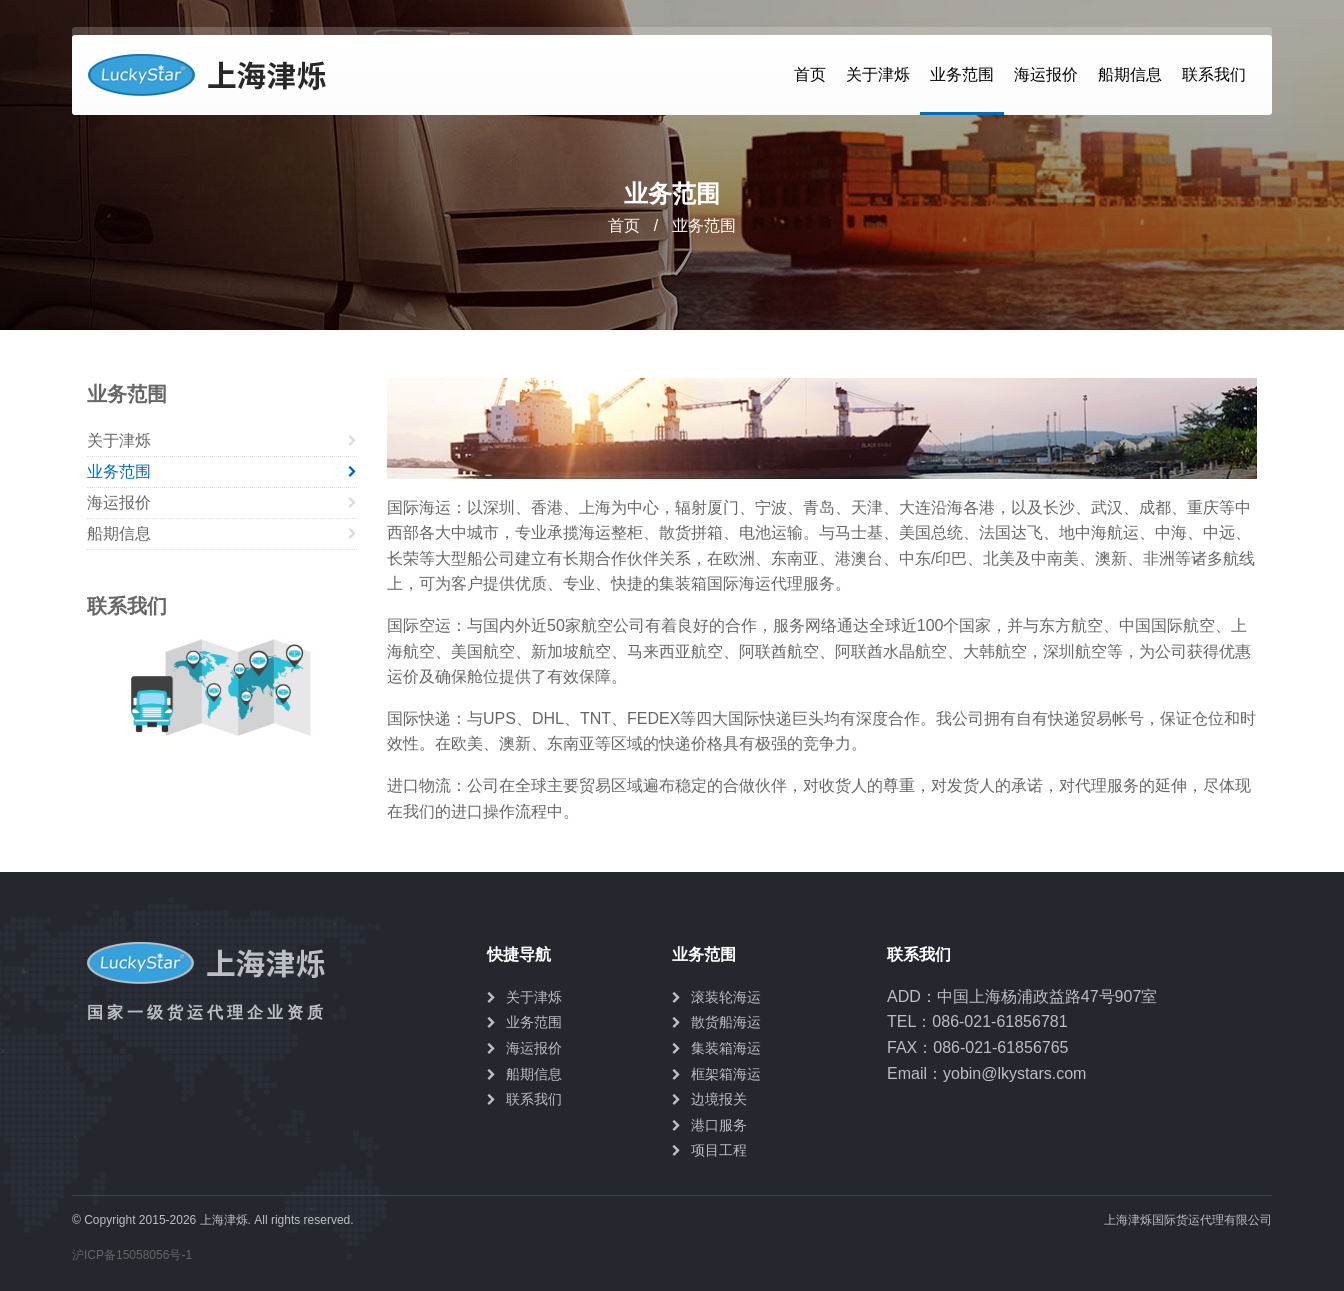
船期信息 (1130, 74)
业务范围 (962, 74)
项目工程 (719, 1150)
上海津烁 (215, 75)
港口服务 (719, 1125)
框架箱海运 (726, 1074)
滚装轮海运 (726, 997)
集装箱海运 (726, 1048)
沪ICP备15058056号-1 (132, 1255)
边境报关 (719, 1099)
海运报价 (1046, 74)
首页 (810, 74)
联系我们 (1214, 74)
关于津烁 (878, 74)
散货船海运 (726, 1022)
